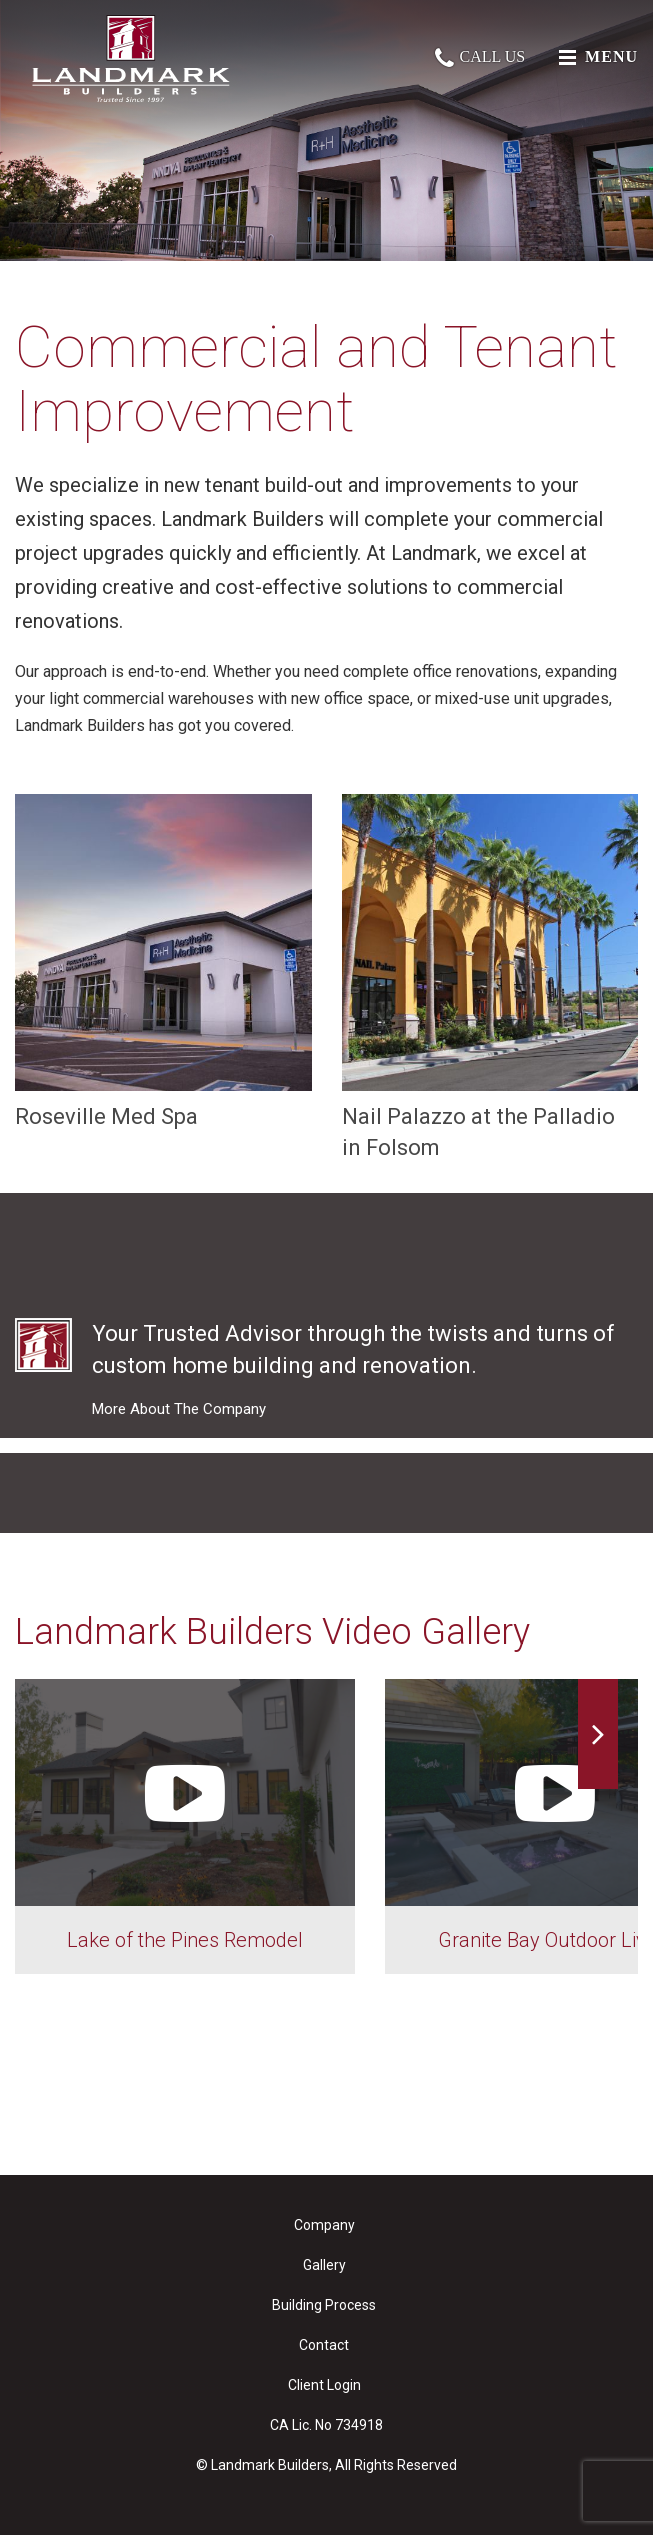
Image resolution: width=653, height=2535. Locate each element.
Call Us (480, 56)
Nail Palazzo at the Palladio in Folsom (490, 977)
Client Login (324, 2385)
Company (324, 2225)
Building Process (324, 2305)
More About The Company (179, 1409)
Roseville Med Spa (163, 961)
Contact (324, 2345)
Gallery (324, 2265)
